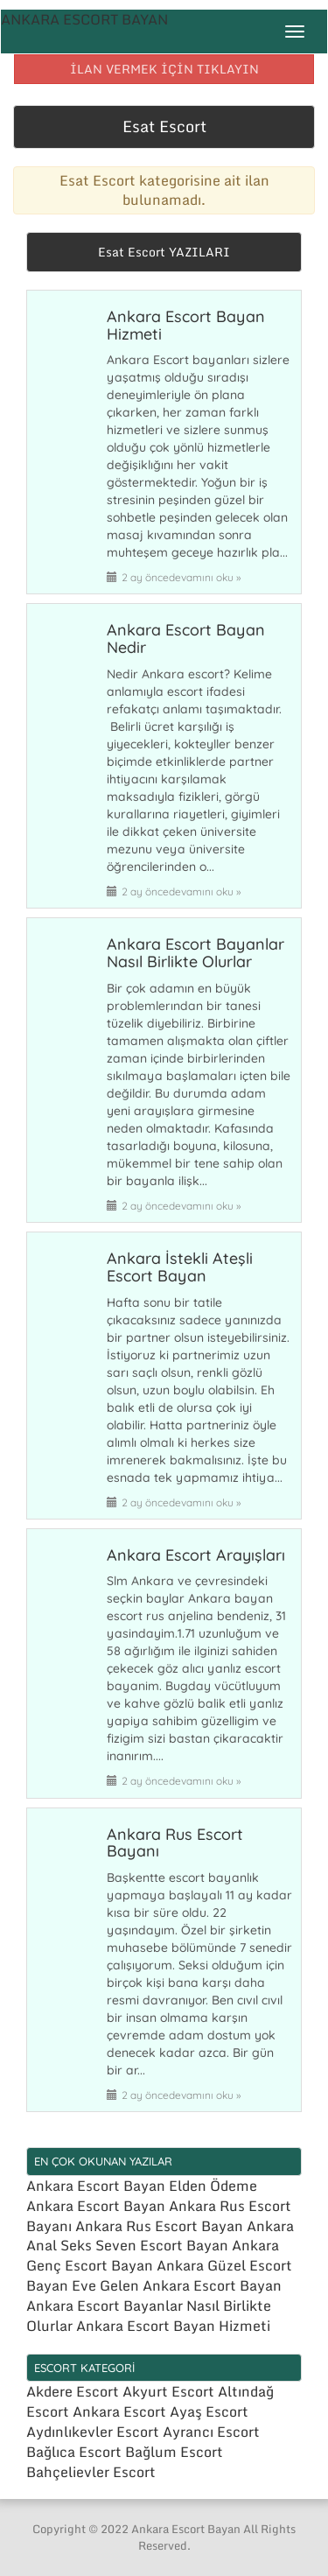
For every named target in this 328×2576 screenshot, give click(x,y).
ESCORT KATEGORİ (84, 2368)
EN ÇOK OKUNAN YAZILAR (103, 2161)
